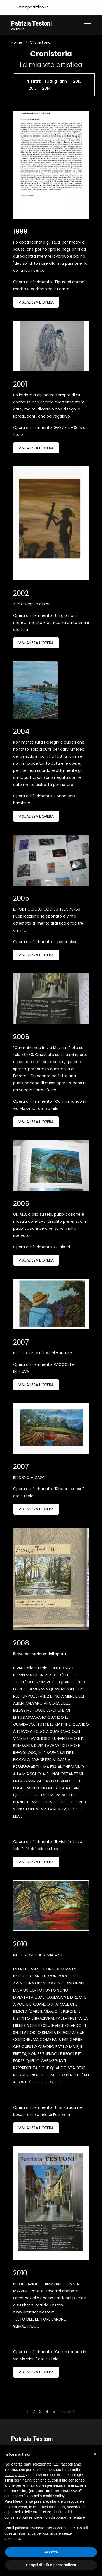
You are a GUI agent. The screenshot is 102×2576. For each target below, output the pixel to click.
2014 (46, 88)
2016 (77, 81)
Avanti (67, 2411)
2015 (33, 88)
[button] (95, 2453)
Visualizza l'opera (36, 302)
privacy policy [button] (15, 2475)
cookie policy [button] (54, 2496)
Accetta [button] (51, 2552)
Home (16, 42)
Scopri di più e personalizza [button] (51, 2565)
